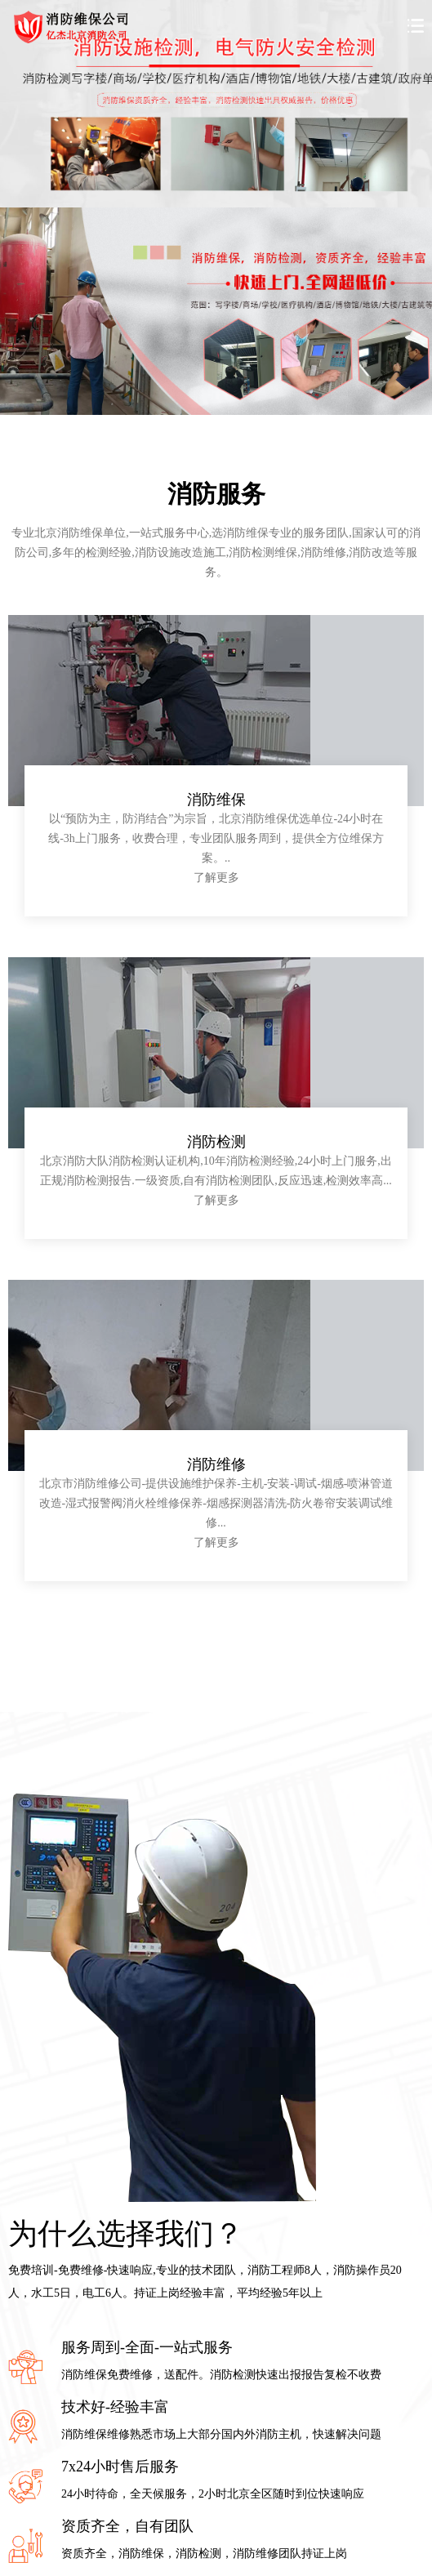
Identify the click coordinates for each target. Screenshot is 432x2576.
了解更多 (216, 877)
